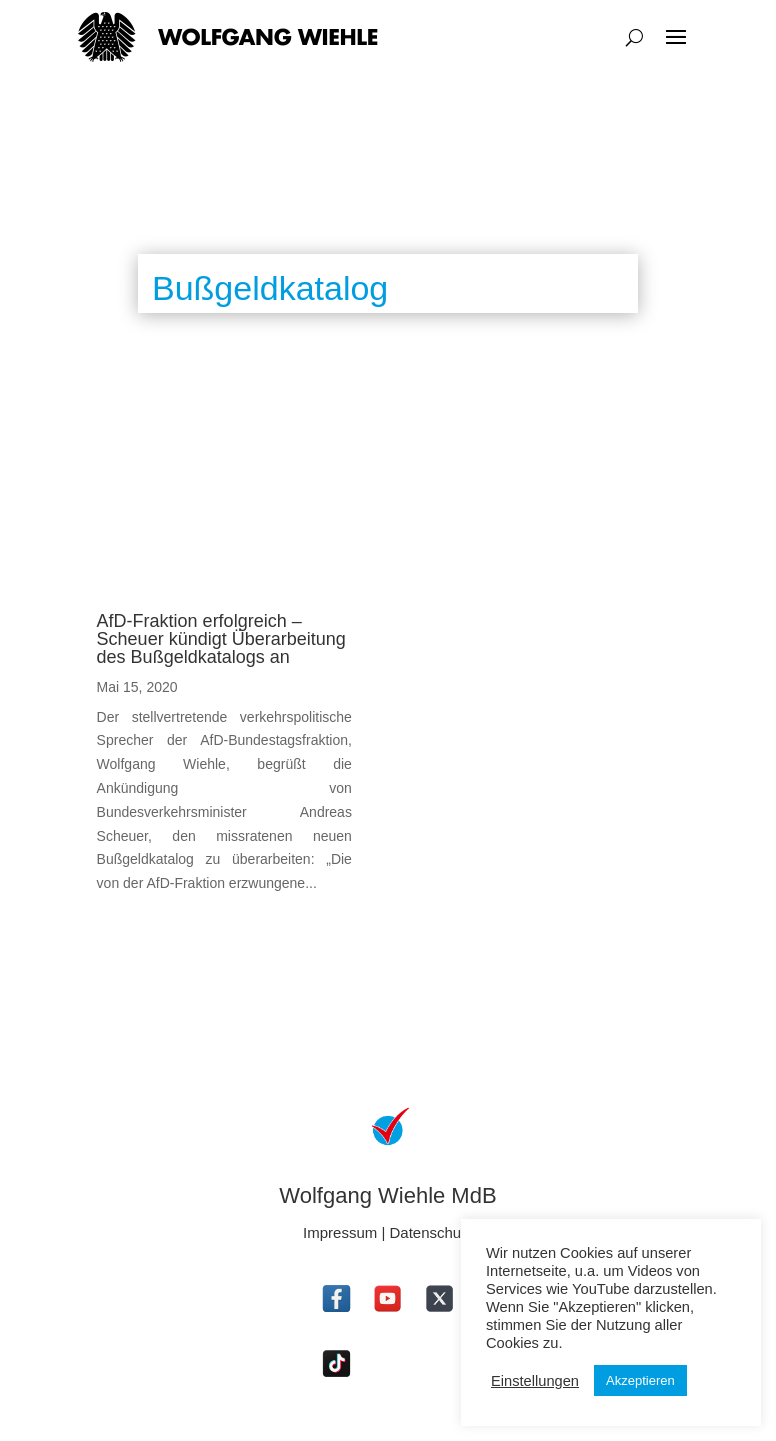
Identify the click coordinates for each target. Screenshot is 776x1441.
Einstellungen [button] (535, 1381)
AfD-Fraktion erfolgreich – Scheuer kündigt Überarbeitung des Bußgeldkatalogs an (221, 639)
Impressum (340, 1232)
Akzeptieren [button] (640, 1380)
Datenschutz (431, 1232)
